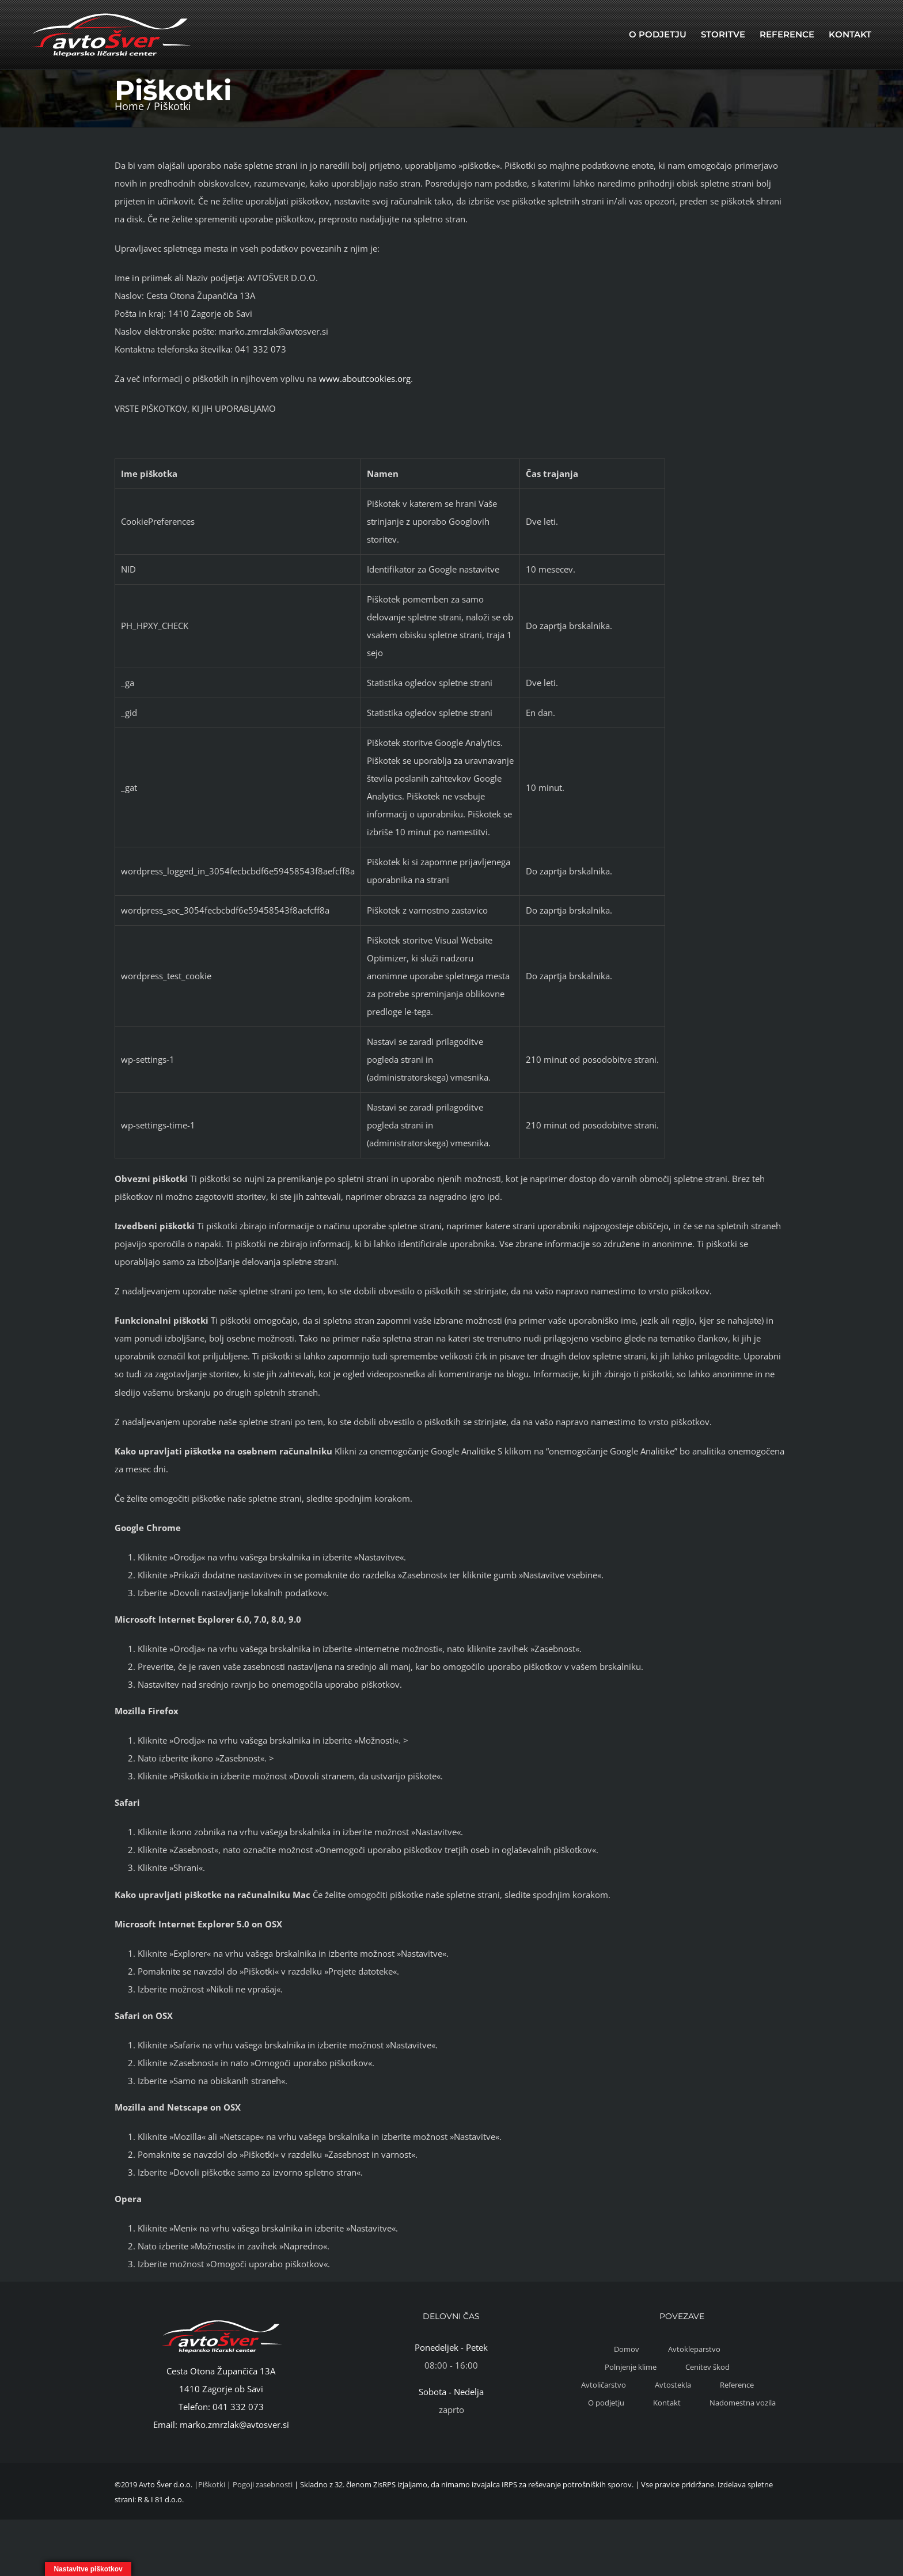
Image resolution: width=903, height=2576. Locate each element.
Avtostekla (673, 2385)
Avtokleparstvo (694, 2349)
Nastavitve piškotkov (88, 2569)
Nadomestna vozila (742, 2402)
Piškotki (211, 2484)
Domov (626, 2349)
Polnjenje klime (631, 2367)
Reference (737, 2385)
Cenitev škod (707, 2367)
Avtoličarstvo (603, 2385)
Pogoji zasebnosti (263, 2484)
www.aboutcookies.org (365, 378)
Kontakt (667, 2402)
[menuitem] (657, 34)
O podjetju (606, 2402)
